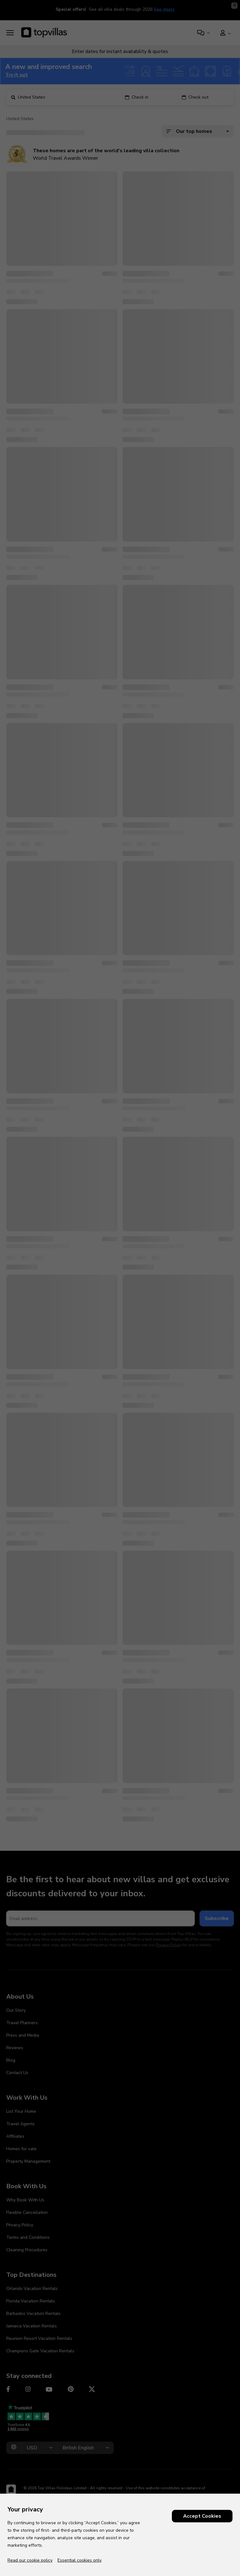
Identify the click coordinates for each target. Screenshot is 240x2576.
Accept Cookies (202, 2516)
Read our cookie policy (30, 2560)
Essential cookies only (80, 2560)
